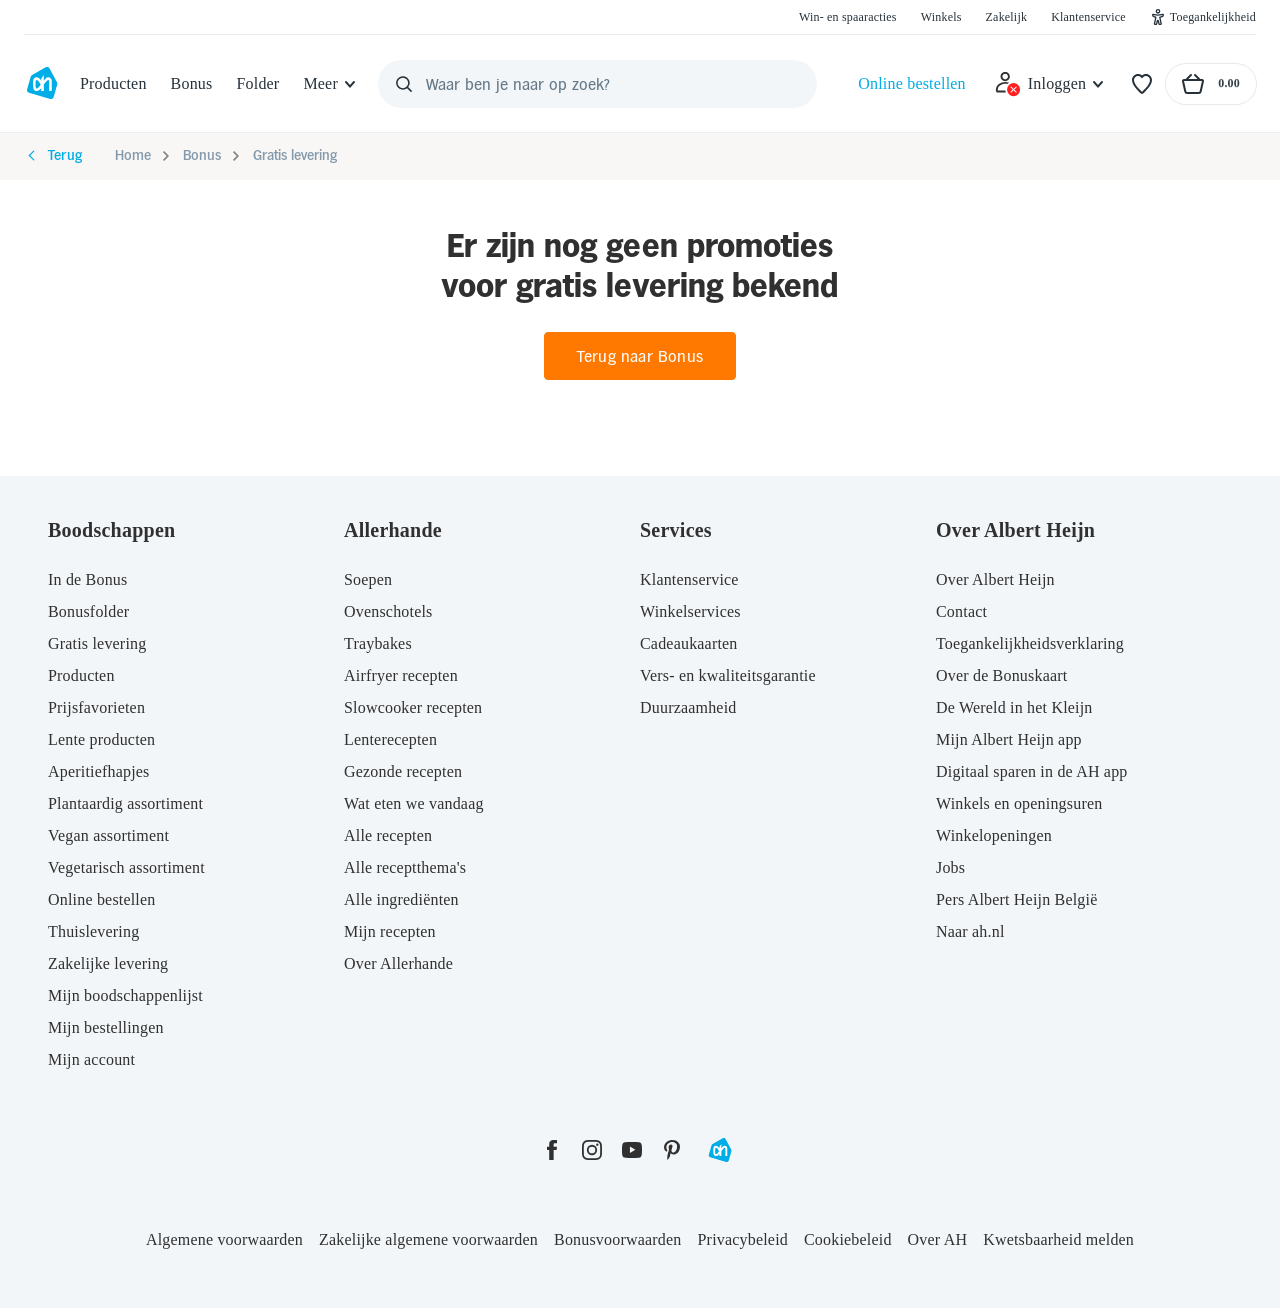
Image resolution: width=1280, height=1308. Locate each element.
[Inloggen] (1050, 84)
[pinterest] (672, 1150)
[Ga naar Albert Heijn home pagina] (42, 84)
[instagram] (592, 1150)
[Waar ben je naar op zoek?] (597, 84)
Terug (53, 155)
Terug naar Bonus (640, 356)
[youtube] (632, 1150)
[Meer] (330, 84)
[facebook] (552, 1150)
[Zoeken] (404, 84)
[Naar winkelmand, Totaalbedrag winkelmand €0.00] (1211, 84)
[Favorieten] (1142, 84)
